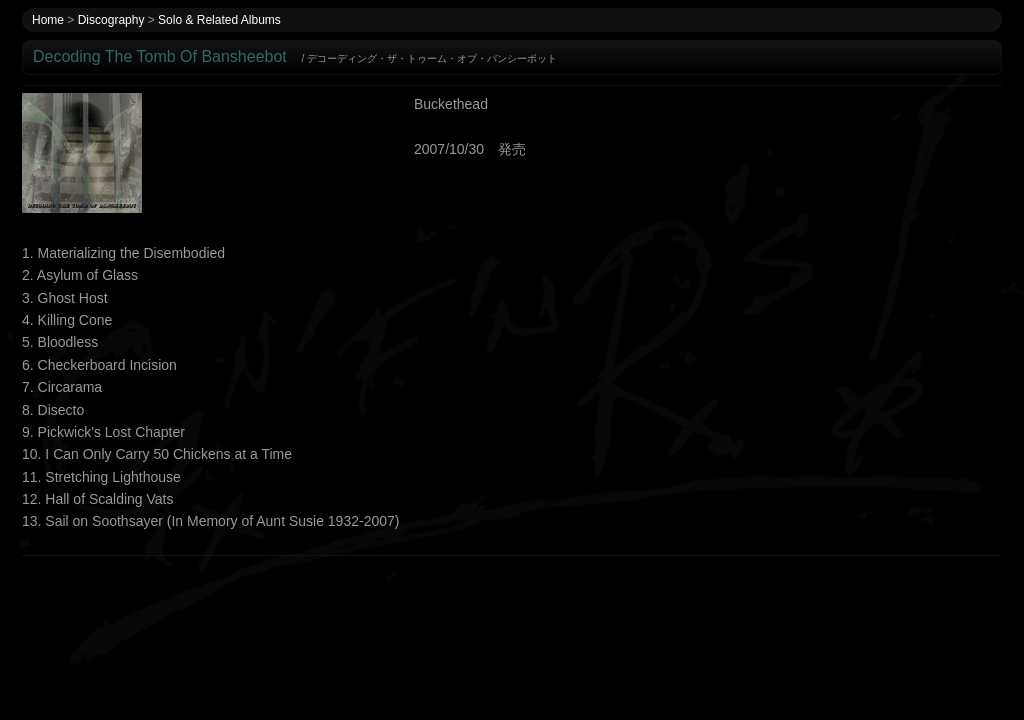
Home (48, 20)
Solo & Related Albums (219, 20)
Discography (111, 20)
